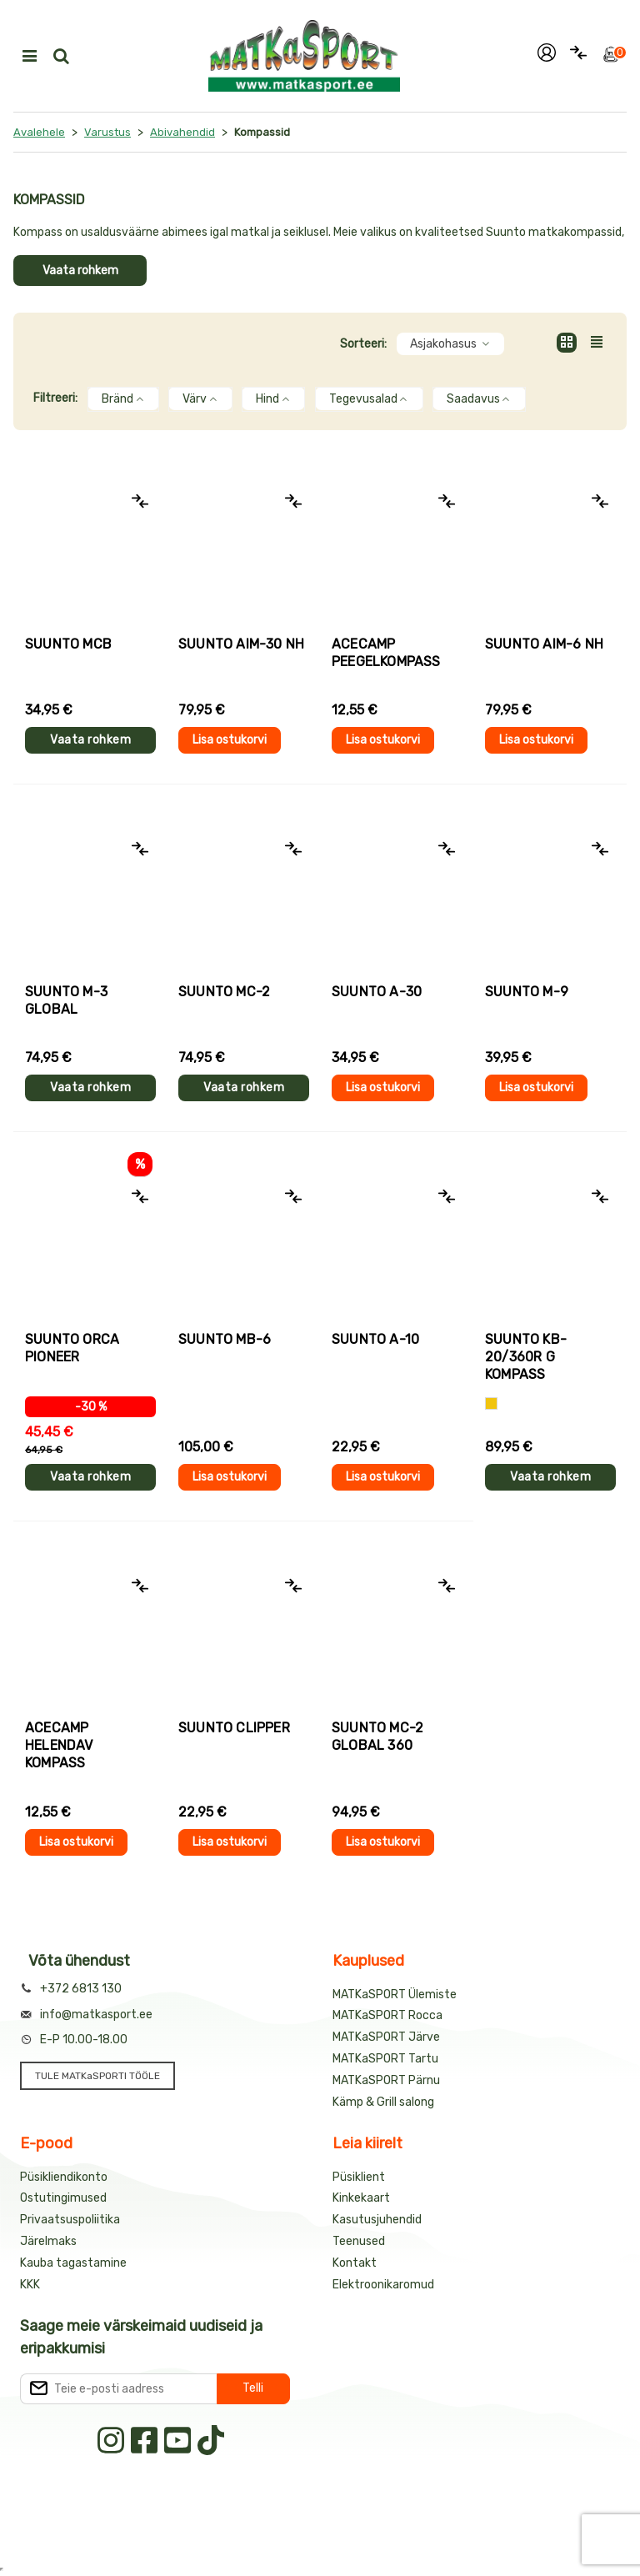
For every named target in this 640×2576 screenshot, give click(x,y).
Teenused (358, 2241)
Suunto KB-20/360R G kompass (526, 1356)
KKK (30, 2285)
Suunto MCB (68, 644)
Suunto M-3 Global (66, 1000)
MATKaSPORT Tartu (385, 2059)
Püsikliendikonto (64, 2177)
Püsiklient (358, 2177)
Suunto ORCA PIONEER (72, 1348)
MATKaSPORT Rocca (387, 2015)
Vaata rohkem (80, 270)
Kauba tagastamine (73, 2263)
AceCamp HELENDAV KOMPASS (59, 1745)
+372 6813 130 (81, 1989)
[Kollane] (491, 1403)
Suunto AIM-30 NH (241, 644)
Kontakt (354, 2263)
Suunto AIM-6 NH (544, 644)
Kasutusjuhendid (377, 2220)
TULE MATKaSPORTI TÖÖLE (97, 2076)
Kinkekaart (361, 2198)
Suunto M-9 (526, 992)
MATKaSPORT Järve (386, 2037)
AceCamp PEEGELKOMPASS (386, 652)
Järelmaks (48, 2241)
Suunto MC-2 (224, 992)
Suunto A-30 (377, 992)
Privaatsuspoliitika (70, 2220)
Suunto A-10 (375, 1339)
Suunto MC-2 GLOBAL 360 (377, 1736)
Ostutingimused (63, 2198)
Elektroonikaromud (383, 2285)
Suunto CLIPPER (234, 1728)
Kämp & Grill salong (383, 2102)
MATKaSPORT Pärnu (386, 2080)
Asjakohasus (450, 344)
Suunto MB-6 (224, 1339)
